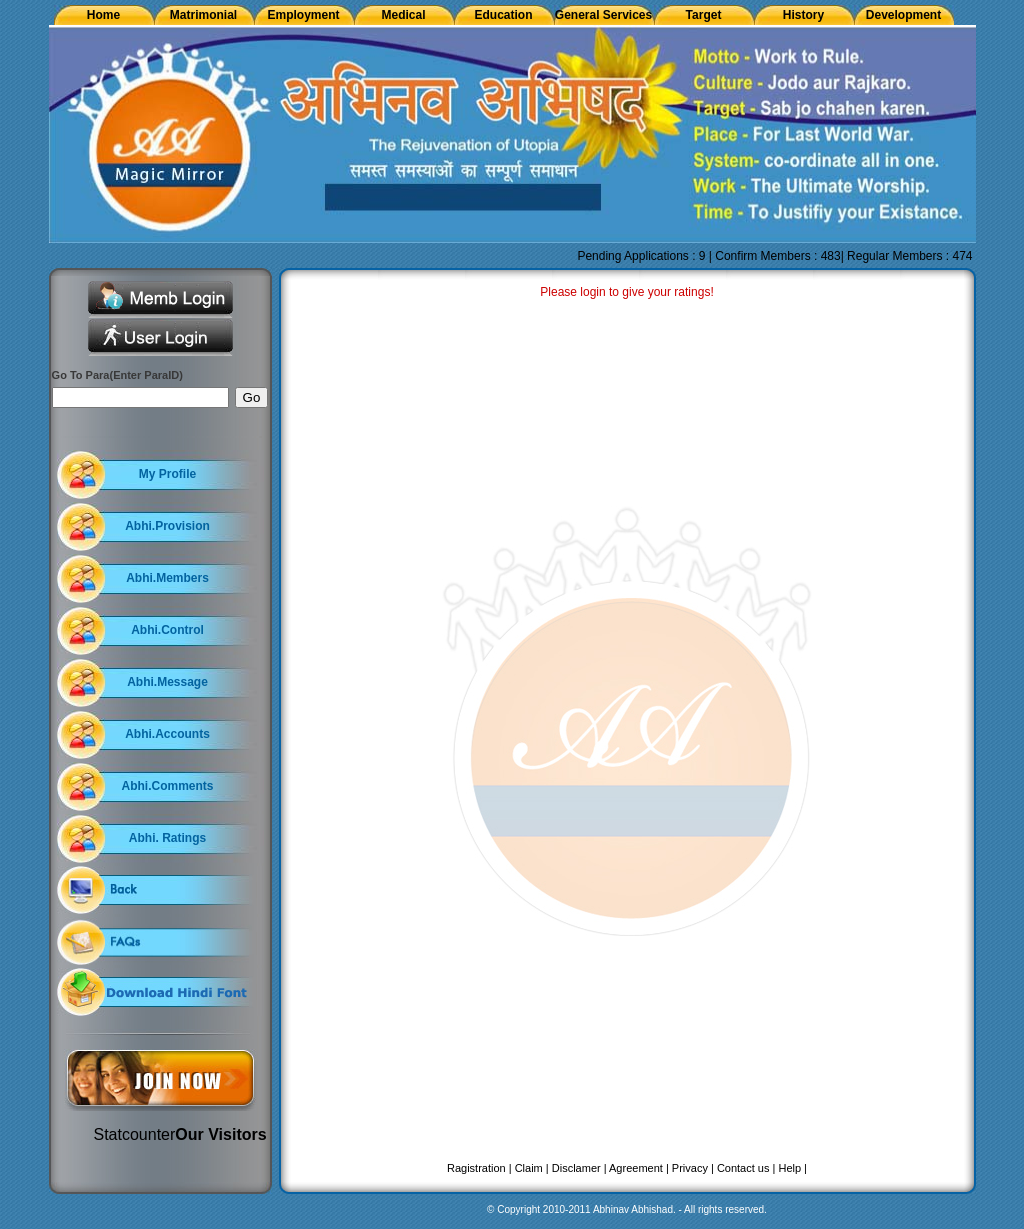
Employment (303, 15)
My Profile (167, 474)
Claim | (532, 1168)
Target (704, 15)
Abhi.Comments (167, 786)
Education (503, 15)
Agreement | (639, 1168)
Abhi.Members (167, 578)
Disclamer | (579, 1168)
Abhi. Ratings (167, 838)
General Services (603, 15)
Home (103, 15)
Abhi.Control (167, 630)
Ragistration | (479, 1168)
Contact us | (746, 1168)
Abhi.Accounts (167, 734)
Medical (403, 15)
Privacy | (693, 1168)
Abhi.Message (167, 682)
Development (903, 15)
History (803, 15)
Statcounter (135, 1134)
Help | (792, 1168)
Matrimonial (203, 15)
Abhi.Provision (167, 526)
